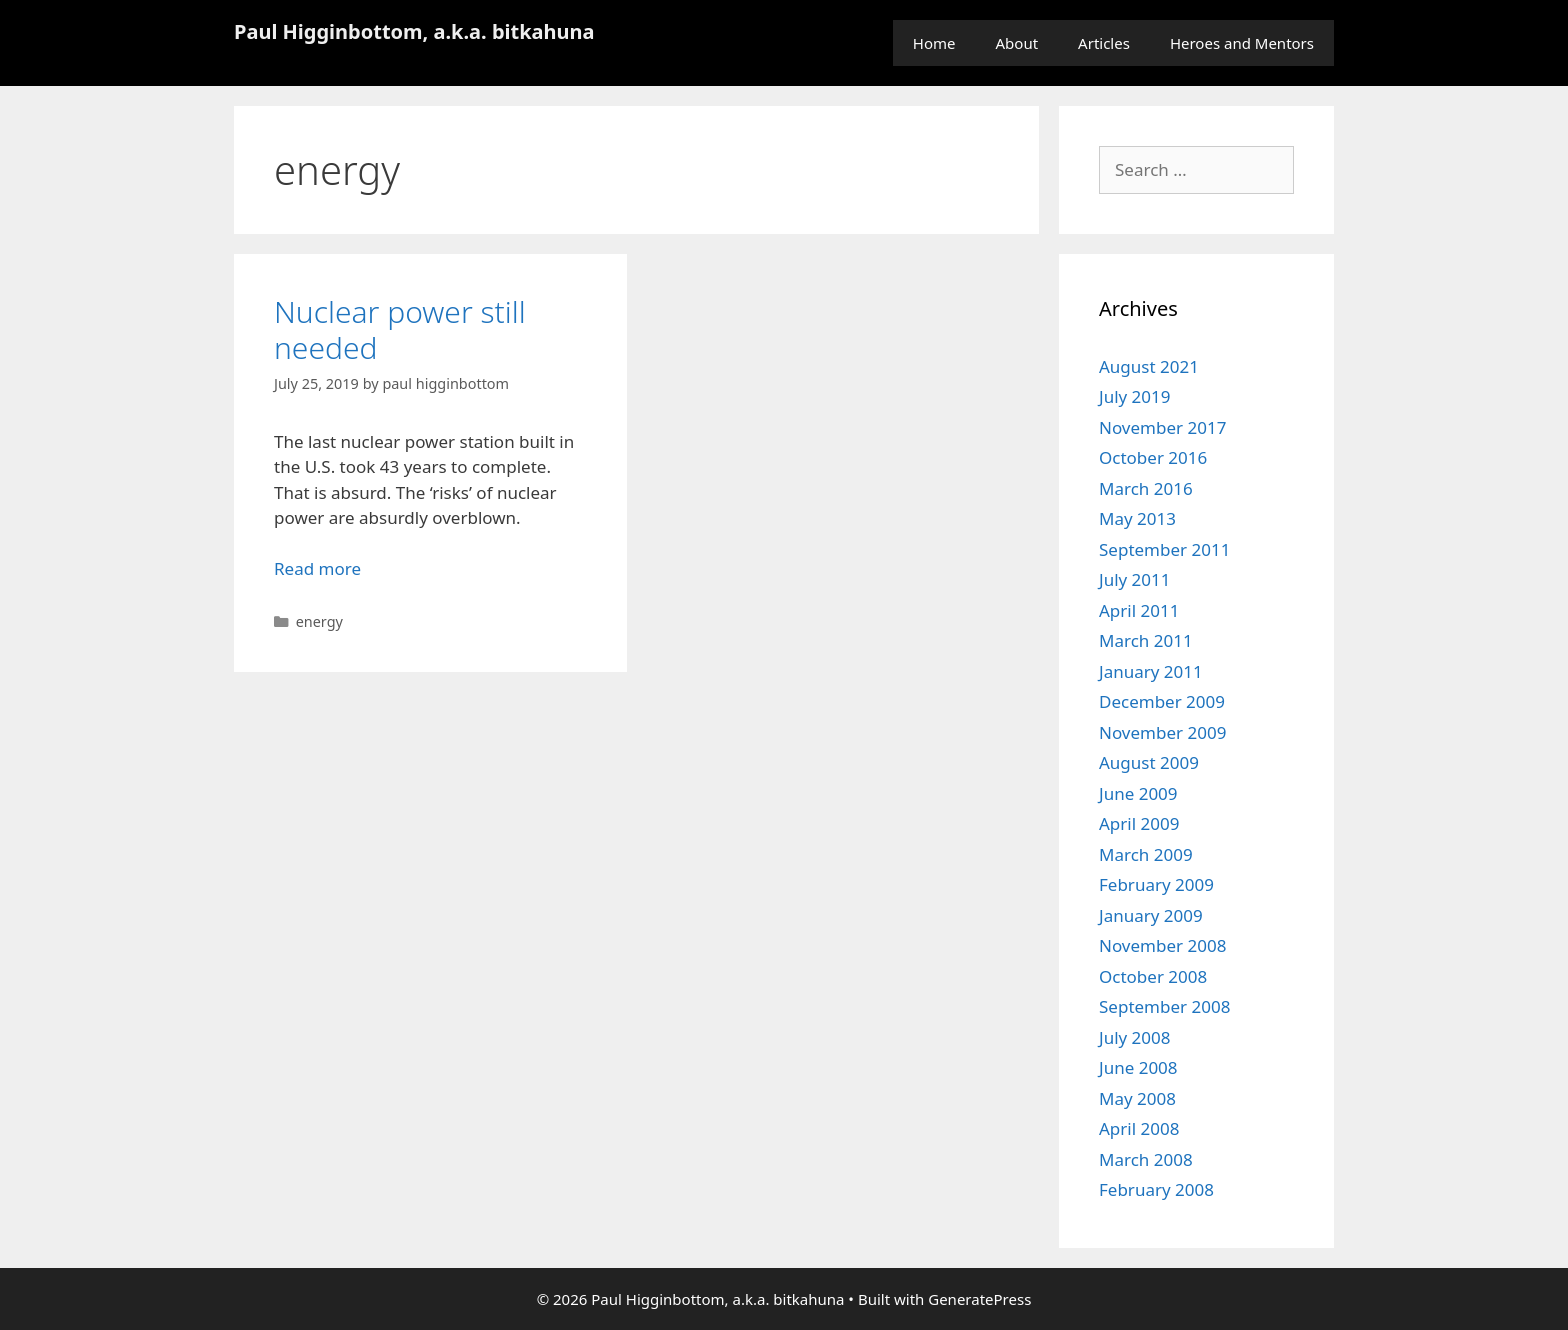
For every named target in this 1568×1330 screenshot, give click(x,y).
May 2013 (1137, 518)
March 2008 (1146, 1159)
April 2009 (1139, 823)
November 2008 (1162, 945)
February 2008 (1156, 1189)
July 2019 (1135, 396)
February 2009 (1156, 884)
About (1017, 43)
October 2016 (1153, 457)
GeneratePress (979, 1299)
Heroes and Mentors (1242, 43)
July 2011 (1135, 579)
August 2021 (1149, 366)
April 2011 (1139, 610)
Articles (1104, 43)
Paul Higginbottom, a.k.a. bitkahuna (414, 31)
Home (934, 43)
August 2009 (1149, 762)
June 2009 (1138, 793)
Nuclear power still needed (400, 329)
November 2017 (1162, 427)
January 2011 (1151, 671)
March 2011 (1146, 640)
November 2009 (1162, 732)
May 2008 (1137, 1098)
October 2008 (1153, 976)
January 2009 (1151, 915)
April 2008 (1139, 1128)
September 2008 (1164, 1006)
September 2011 (1164, 549)
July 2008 (1135, 1037)
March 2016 (1146, 488)
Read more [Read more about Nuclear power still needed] (317, 568)
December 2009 (1162, 701)
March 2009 (1146, 854)
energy (319, 621)
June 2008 (1138, 1067)
